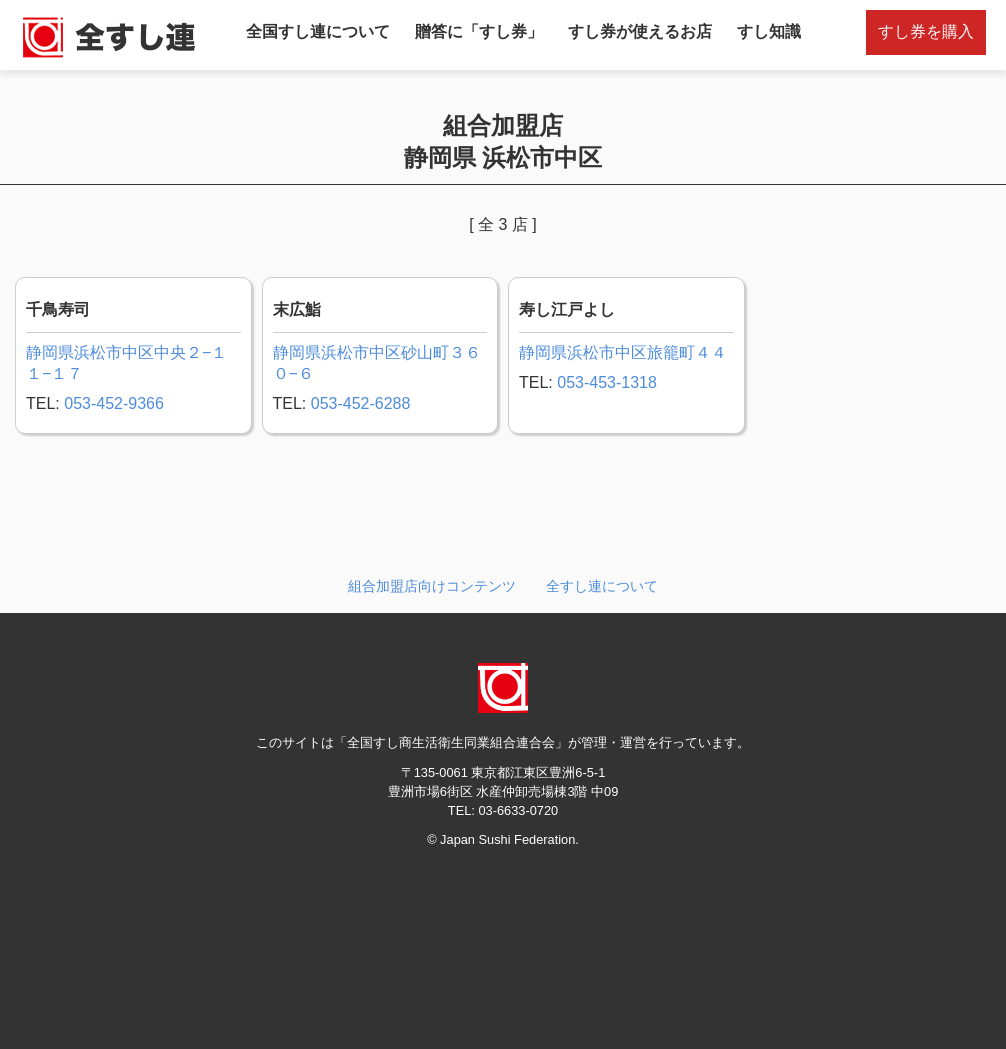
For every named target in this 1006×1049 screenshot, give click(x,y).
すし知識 (769, 31)
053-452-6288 (361, 403)
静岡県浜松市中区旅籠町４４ (623, 352)
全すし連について (602, 586)
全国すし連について (318, 31)
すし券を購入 (926, 31)
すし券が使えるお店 (640, 31)
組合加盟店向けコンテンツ (432, 586)
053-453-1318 (607, 382)
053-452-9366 (114, 403)
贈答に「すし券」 (479, 31)
